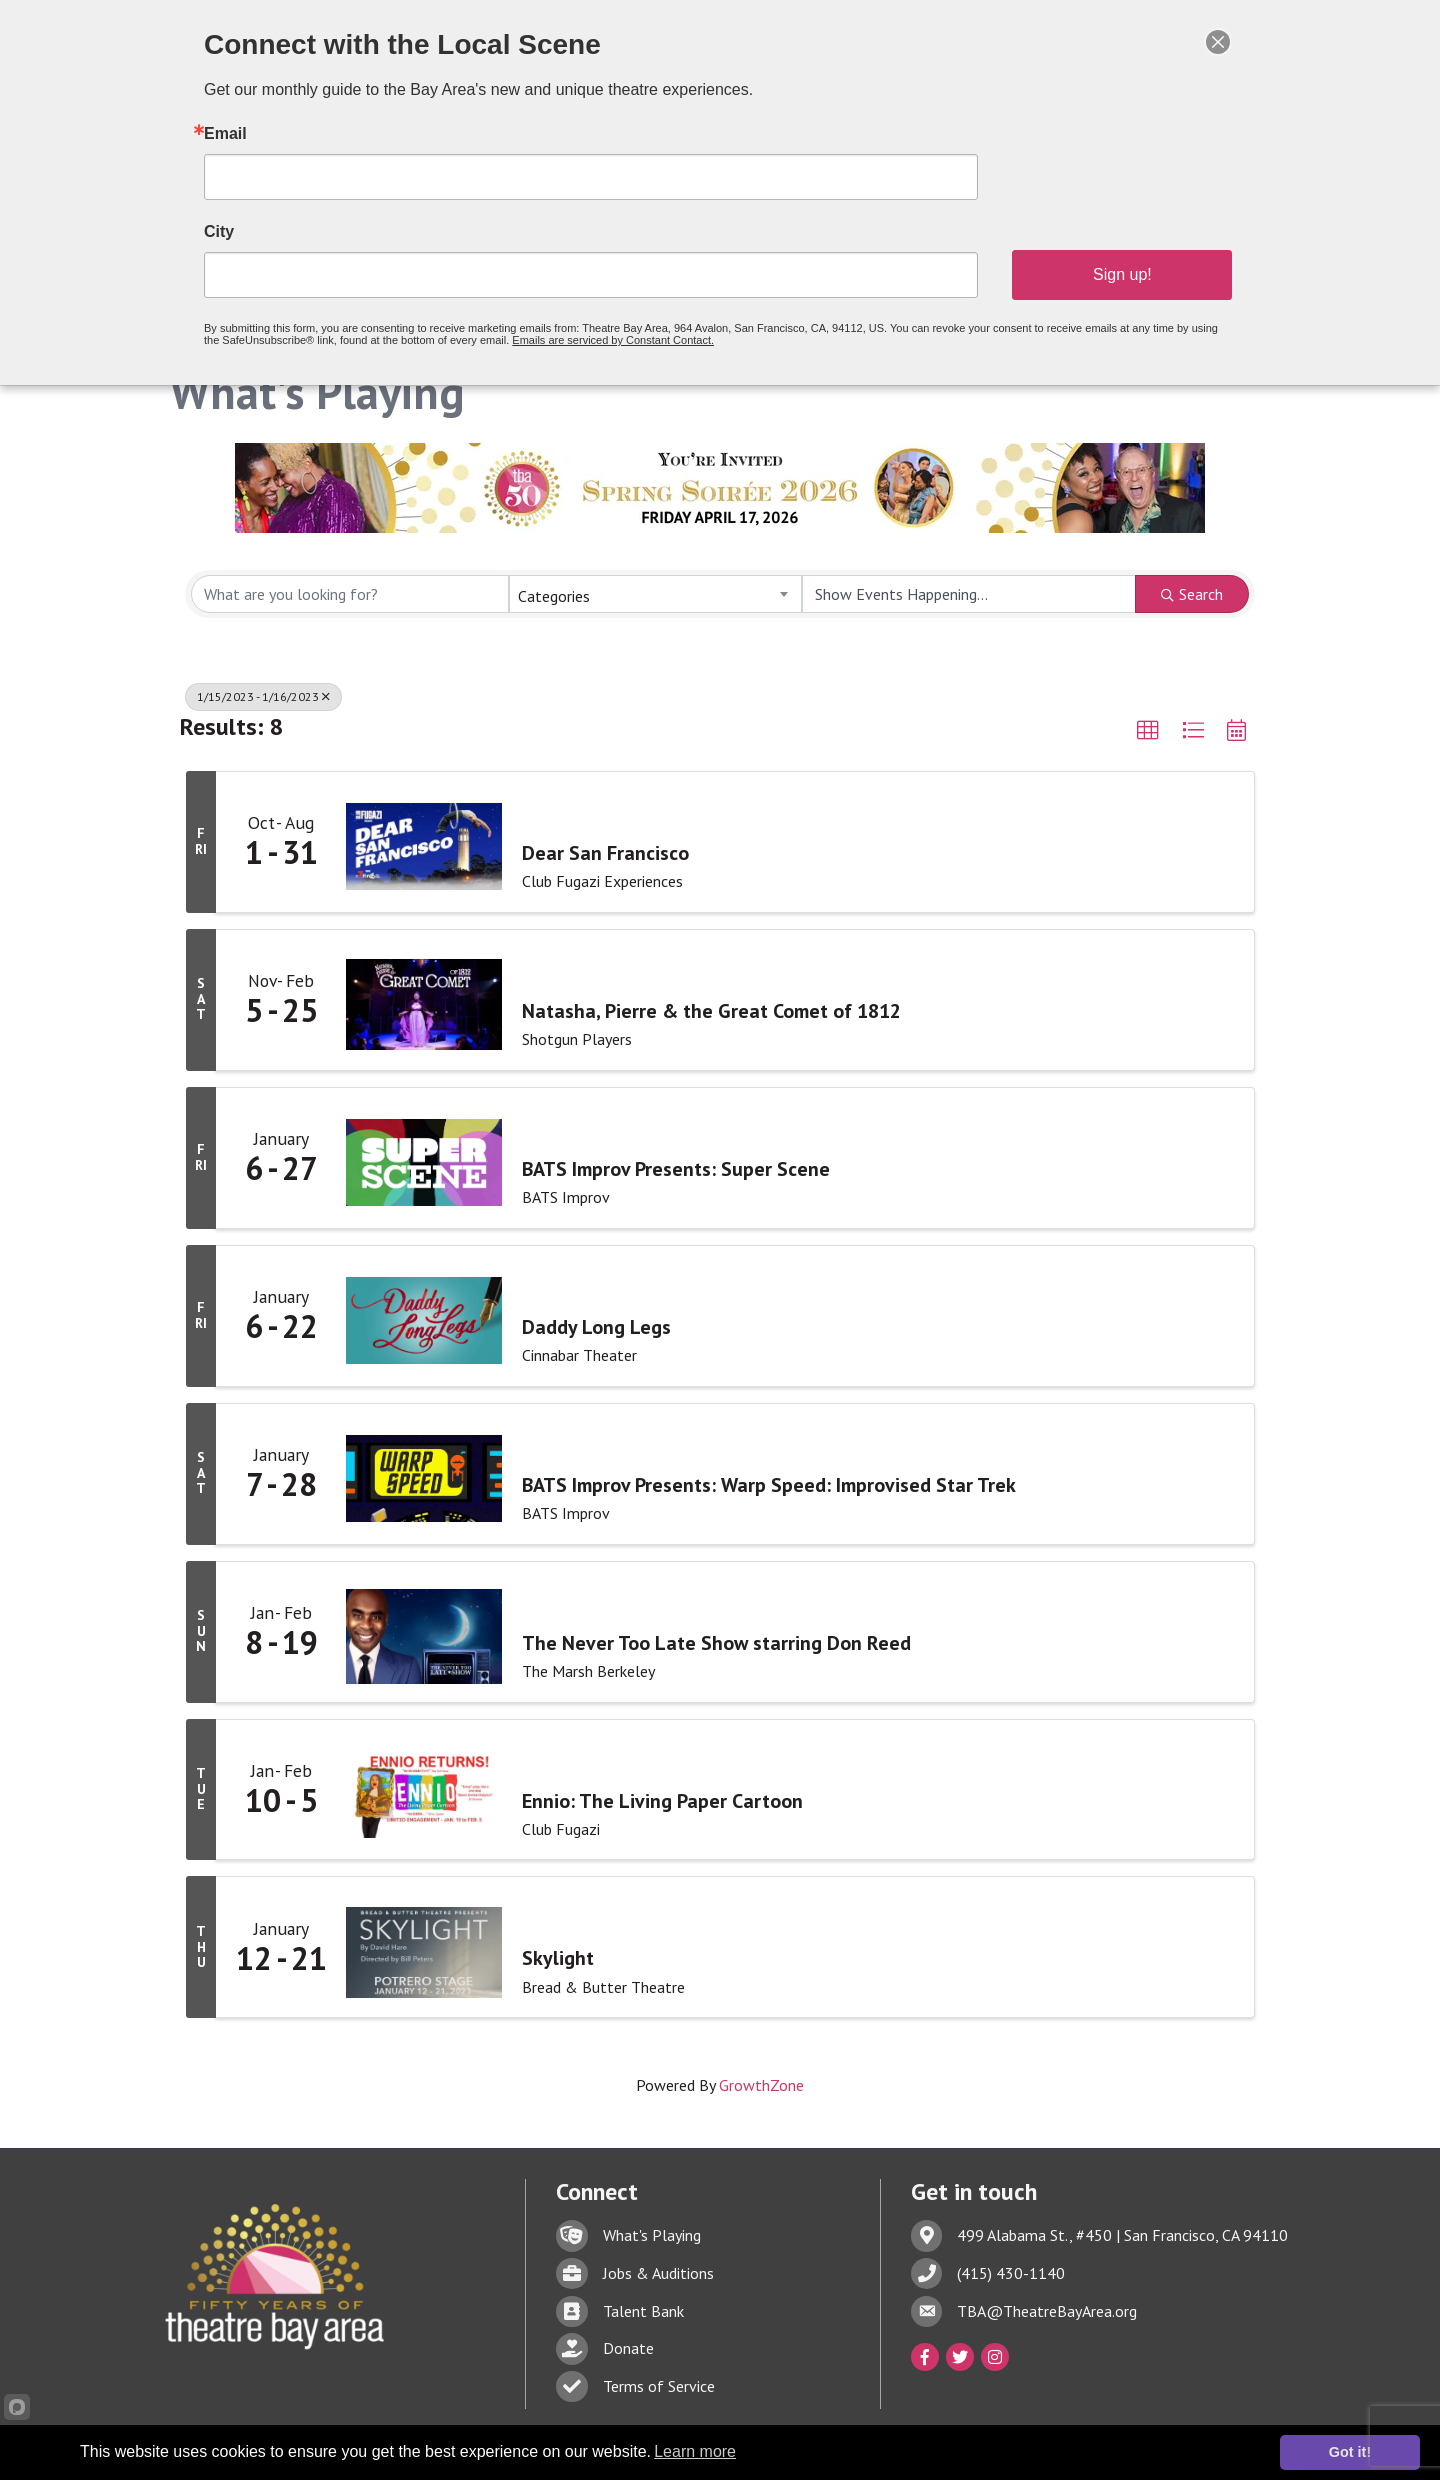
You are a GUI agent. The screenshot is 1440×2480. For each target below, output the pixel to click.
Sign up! (1091, 268)
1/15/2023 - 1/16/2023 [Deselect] (263, 696)
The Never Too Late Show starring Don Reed (716, 1642)
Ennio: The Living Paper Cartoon (662, 1800)
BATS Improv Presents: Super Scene (676, 1169)
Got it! (1350, 2452)
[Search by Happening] (969, 594)
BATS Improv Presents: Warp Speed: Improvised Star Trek (769, 1485)
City (258, 229)
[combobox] (655, 594)
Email (263, 138)
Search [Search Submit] (1192, 594)
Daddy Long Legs (596, 1327)
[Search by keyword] (350, 594)
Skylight (558, 1958)
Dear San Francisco (605, 853)
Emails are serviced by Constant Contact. (621, 328)
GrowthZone (761, 2085)
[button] (1148, 731)
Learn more (695, 2451)
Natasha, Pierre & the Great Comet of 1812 (711, 1011)
